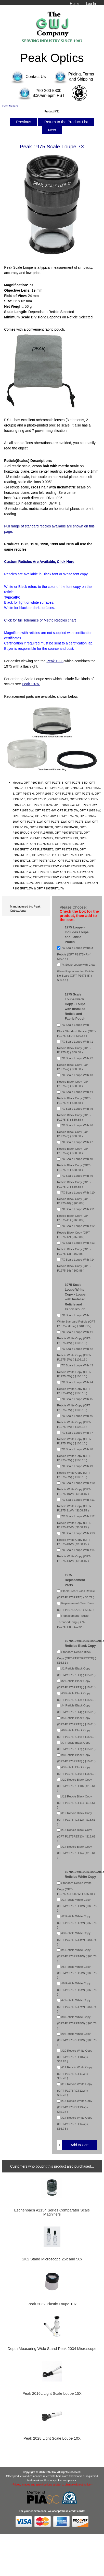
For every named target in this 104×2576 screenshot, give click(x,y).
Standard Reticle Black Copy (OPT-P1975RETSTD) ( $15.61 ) (76, 1657)
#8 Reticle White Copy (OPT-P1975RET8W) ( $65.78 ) (77, 2022)
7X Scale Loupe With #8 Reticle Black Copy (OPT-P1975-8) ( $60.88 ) (75, 1164)
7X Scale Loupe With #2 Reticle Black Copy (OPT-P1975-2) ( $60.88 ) (75, 1064)
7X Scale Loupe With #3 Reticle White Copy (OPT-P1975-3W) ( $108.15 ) (75, 1371)
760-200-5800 (48, 90)
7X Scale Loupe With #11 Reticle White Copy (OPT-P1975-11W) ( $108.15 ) (76, 1505)
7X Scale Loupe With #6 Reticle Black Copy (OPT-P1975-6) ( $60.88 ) (75, 1131)
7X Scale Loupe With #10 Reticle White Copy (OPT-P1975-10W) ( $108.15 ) (76, 1488)
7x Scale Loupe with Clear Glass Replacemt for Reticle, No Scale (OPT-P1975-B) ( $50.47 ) (76, 972)
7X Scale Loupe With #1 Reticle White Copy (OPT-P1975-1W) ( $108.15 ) (75, 1337)
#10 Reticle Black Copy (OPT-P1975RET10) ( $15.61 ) (76, 1785)
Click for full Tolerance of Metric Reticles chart (40, 620)
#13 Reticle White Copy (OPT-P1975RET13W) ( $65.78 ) (74, 2106)
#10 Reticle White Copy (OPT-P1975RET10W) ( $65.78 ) (74, 2056)
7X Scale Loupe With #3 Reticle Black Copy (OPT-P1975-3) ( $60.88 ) (75, 1080)
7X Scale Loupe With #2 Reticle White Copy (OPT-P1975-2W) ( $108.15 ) (75, 1354)
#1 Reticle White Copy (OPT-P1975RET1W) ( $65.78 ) (77, 1905)
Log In (91, 4)
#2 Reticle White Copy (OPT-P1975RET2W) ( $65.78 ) (77, 1922)
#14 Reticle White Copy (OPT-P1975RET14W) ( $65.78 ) (74, 2123)
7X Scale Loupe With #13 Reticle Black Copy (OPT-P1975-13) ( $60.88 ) (76, 1248)
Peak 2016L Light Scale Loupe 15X (52, 2393)
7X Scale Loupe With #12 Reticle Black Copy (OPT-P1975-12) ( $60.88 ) (76, 1231)
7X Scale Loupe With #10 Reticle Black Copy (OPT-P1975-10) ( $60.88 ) (76, 1198)
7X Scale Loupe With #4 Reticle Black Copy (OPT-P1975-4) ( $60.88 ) (75, 1097)
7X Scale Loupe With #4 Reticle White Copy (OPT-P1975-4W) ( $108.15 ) (75, 1387)
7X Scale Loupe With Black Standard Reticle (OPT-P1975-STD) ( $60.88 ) (76, 1030)
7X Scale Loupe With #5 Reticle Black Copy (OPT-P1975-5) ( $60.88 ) (75, 1114)
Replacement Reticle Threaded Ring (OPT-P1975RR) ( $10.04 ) (72, 1621)
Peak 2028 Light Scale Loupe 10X (52, 2438)
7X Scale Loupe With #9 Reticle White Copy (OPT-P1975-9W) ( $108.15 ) (75, 1471)
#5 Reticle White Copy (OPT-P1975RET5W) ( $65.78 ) (77, 1972)
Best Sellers (10, 106)
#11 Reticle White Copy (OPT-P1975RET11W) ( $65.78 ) (74, 2073)
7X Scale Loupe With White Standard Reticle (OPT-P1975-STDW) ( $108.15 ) (76, 1320)
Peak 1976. (31, 684)
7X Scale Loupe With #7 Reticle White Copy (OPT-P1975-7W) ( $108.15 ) (75, 1438)
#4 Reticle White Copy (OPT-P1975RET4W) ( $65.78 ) (77, 1955)
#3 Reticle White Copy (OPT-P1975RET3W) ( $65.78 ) (77, 1938)
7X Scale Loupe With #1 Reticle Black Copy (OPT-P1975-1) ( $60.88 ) (75, 1047)
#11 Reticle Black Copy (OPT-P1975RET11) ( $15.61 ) (76, 1802)
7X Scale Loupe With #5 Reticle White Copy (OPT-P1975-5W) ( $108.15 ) (75, 1404)
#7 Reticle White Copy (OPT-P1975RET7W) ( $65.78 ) (77, 2006)
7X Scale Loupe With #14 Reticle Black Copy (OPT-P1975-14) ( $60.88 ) (76, 1265)
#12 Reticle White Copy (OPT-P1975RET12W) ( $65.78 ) (74, 2089)
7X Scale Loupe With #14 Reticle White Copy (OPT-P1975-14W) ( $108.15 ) (76, 1555)
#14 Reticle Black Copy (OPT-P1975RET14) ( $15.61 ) (76, 1852)
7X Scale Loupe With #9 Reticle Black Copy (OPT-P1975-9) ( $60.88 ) (75, 1181)
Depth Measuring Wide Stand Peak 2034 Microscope (52, 2349)
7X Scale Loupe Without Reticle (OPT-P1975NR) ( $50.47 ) (75, 953)
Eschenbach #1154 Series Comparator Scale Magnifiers (52, 2212)
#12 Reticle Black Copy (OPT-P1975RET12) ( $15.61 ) (76, 1818)
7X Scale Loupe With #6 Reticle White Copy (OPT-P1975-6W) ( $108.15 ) (75, 1421)
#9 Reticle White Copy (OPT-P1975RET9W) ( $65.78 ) (77, 2039)
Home (74, 4)
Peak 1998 (54, 661)
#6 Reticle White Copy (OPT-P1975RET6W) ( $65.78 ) (77, 1989)
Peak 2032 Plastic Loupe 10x (52, 2304)
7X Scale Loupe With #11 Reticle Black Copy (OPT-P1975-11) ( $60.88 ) (76, 1215)
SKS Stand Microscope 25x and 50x (52, 2259)
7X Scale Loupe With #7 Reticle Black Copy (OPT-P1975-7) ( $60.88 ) (75, 1148)
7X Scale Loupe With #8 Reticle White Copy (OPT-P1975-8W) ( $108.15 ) (75, 1455)
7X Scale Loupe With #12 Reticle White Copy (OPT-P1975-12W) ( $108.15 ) (76, 1522)
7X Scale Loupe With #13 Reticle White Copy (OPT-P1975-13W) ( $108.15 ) (76, 1539)
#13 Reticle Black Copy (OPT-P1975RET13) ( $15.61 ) (76, 1835)
